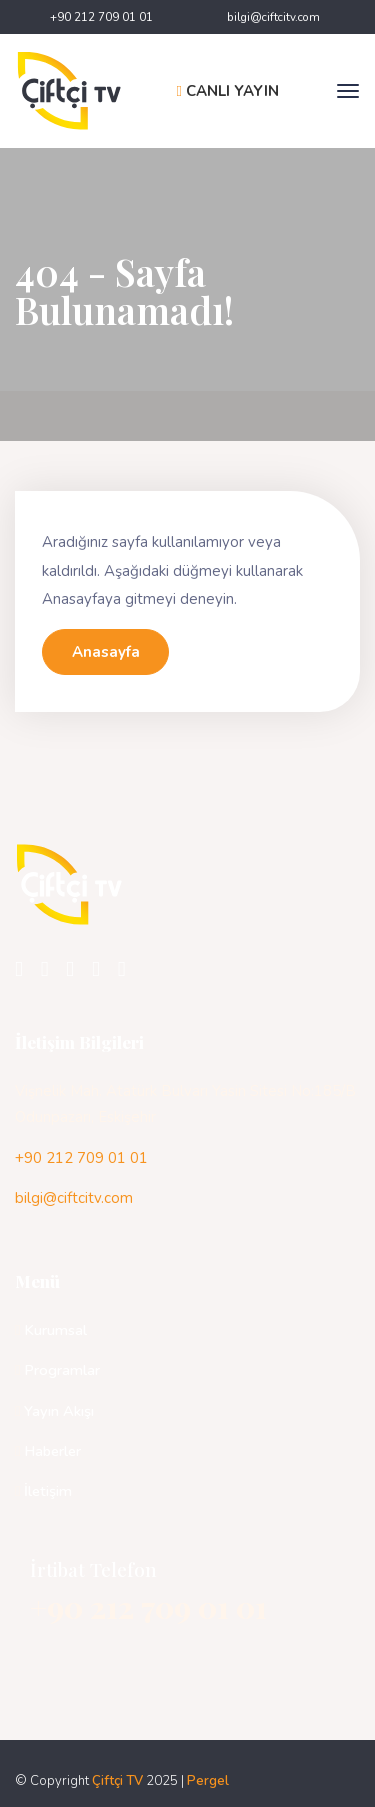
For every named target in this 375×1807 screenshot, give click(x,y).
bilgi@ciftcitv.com (273, 17)
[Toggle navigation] (348, 91)
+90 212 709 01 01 (101, 17)
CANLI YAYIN (228, 91)
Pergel (208, 1781)
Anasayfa (106, 652)
